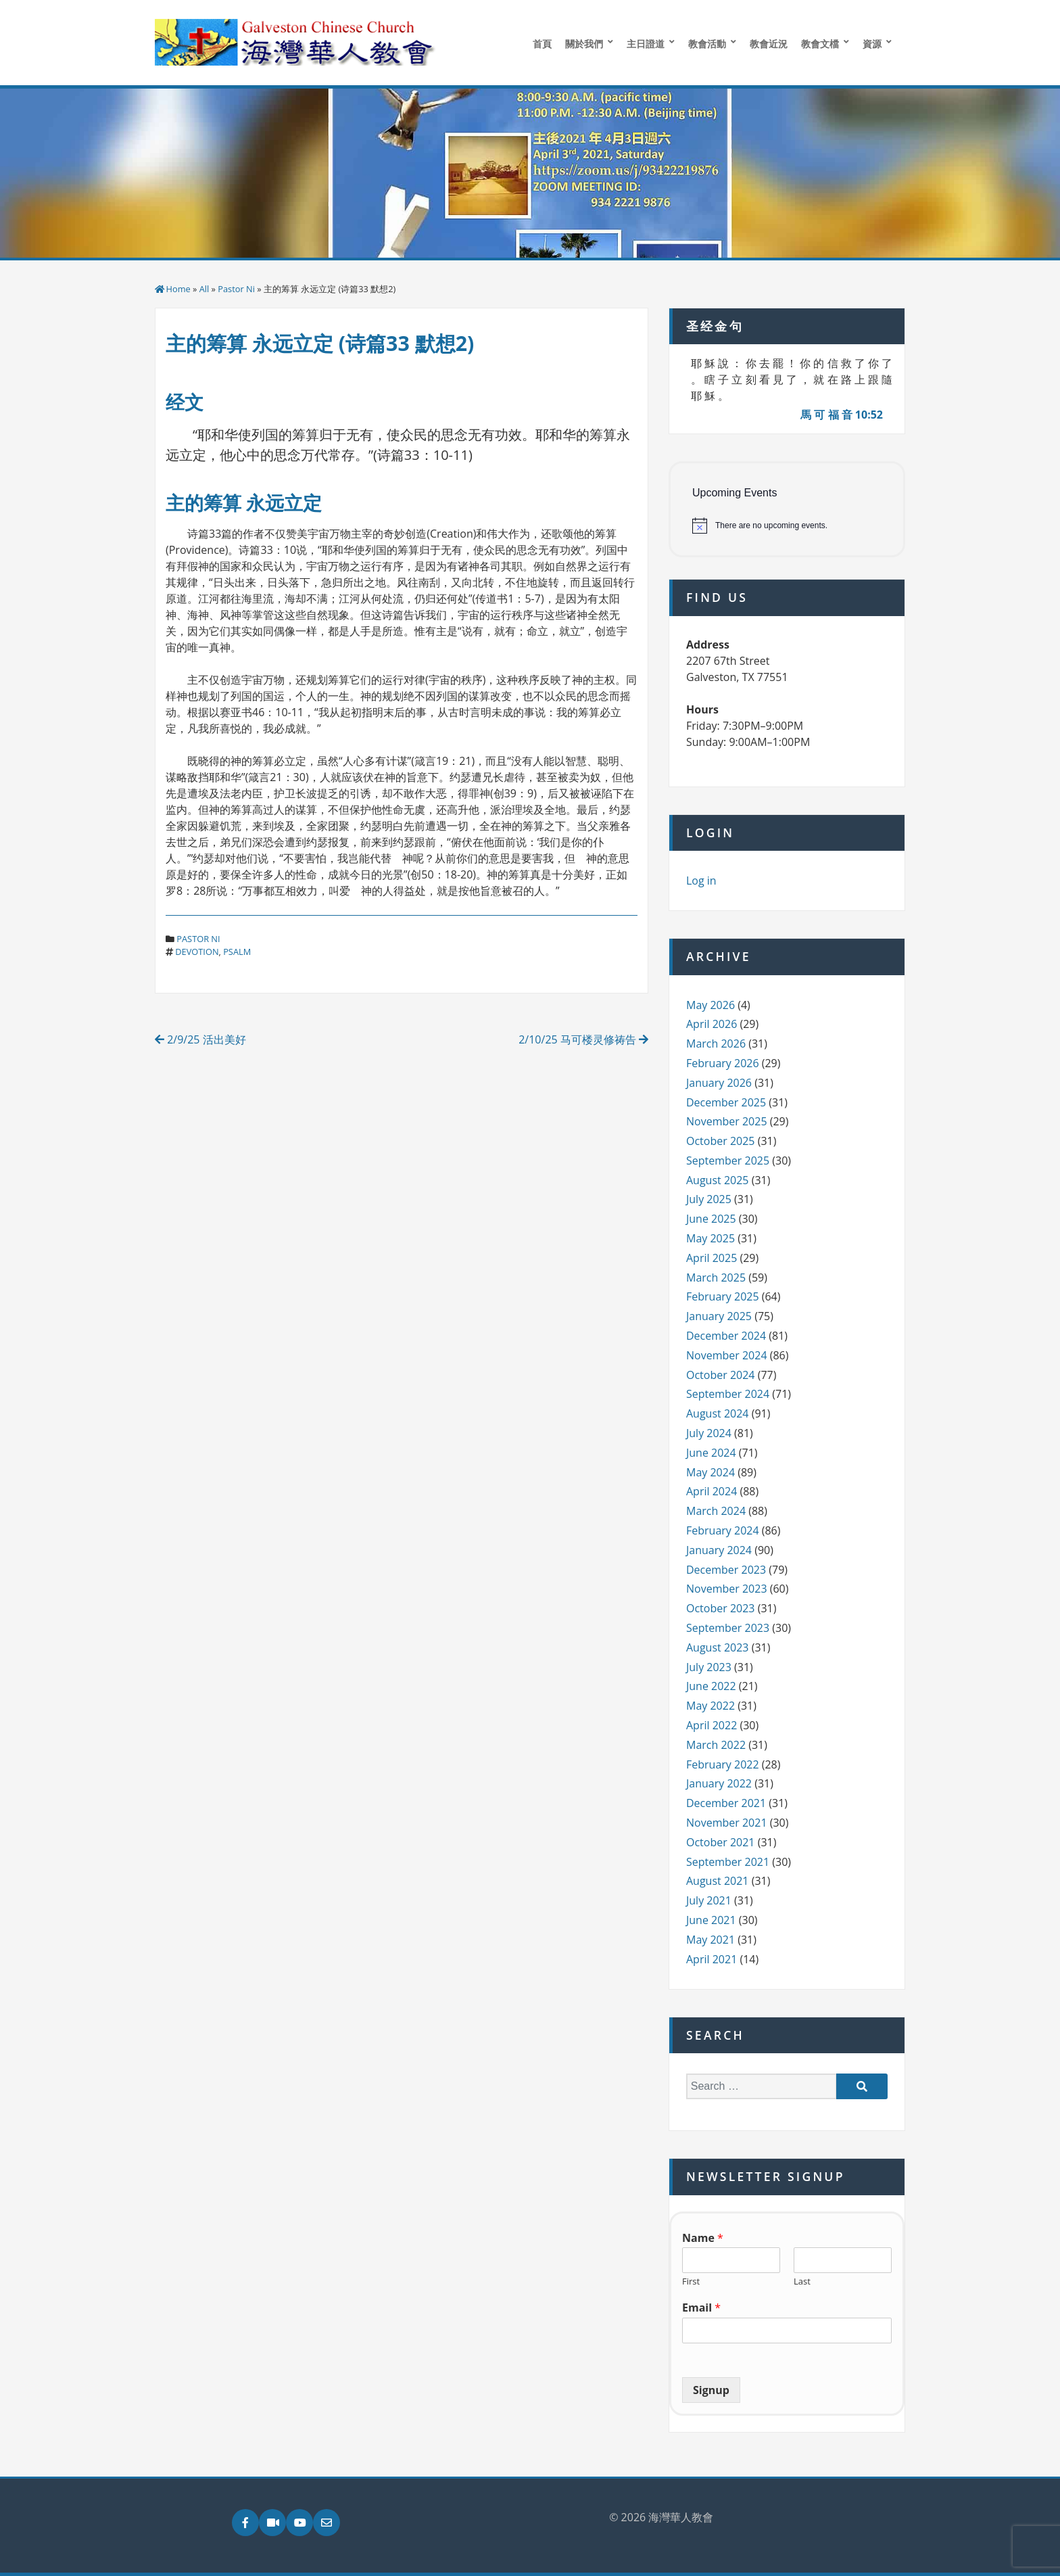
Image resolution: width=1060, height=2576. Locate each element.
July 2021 (708, 1900)
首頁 (542, 43)
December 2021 (726, 1803)
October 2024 (720, 1374)
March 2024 (716, 1510)
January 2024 (719, 1550)
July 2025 (708, 1199)
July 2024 (708, 1433)
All (204, 289)
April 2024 (711, 1491)
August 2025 (717, 1180)
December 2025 (726, 1102)
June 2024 (711, 1452)
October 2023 (720, 1608)
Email (701, 2308)
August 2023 (717, 1647)
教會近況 (769, 43)
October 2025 (720, 1140)
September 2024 (727, 1393)
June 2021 (711, 1920)
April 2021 (711, 1959)
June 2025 (711, 1218)
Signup (711, 2390)
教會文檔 (820, 43)
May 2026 (710, 1005)
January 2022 (719, 1783)
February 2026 (722, 1063)
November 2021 (726, 1822)
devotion (196, 951)
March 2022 (716, 1744)
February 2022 (722, 1764)
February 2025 (722, 1296)
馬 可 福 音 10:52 (841, 414)
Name (702, 2238)
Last (802, 2281)
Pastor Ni (236, 289)
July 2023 (708, 1667)
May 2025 (710, 1238)
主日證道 (646, 43)
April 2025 (711, 1257)
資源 (872, 43)
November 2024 (726, 1355)
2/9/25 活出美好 (200, 1039)
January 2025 (719, 1316)
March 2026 (716, 1043)
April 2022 (711, 1725)
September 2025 (727, 1160)
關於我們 (584, 43)
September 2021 (727, 1861)
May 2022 (710, 1705)
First (691, 2281)
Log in (701, 880)
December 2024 (726, 1335)
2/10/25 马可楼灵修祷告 (583, 1039)
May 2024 (710, 1472)
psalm (237, 951)
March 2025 (716, 1277)
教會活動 (707, 43)
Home (178, 289)
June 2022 (711, 1686)
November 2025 (726, 1121)
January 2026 (719, 1082)
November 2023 (726, 1588)
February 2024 (722, 1530)
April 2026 (711, 1023)
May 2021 (710, 1939)
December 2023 (726, 1569)
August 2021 (717, 1880)
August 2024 (717, 1413)
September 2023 (727, 1627)
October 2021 (720, 1842)
